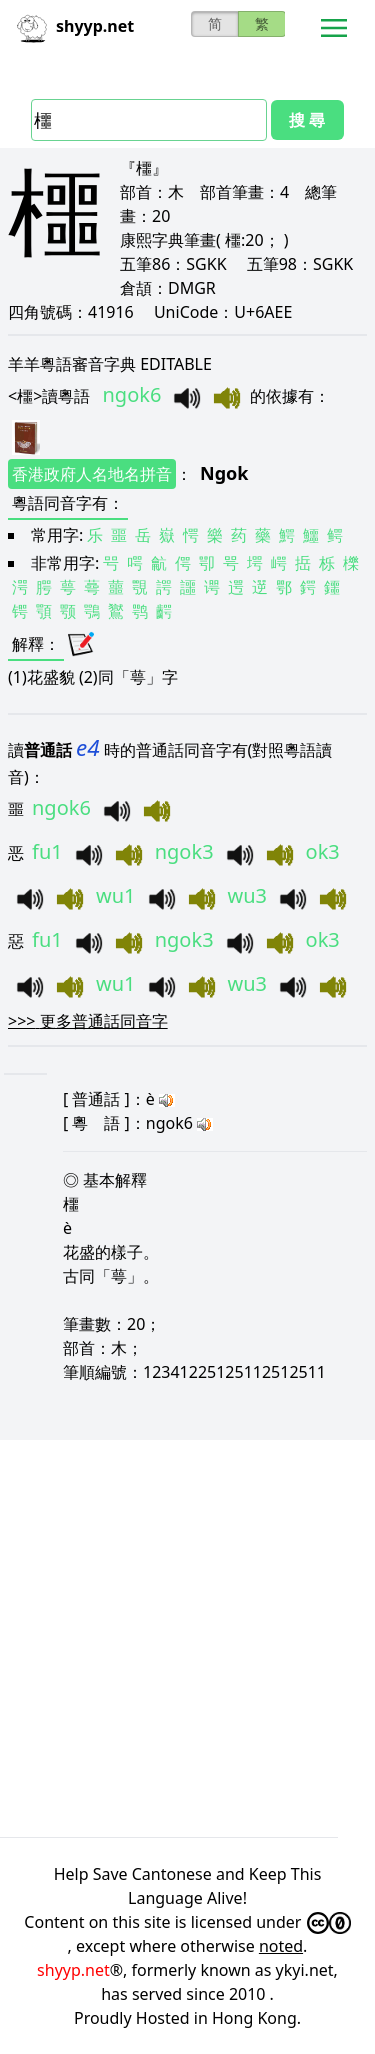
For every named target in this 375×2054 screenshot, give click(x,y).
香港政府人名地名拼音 (92, 474)
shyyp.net (73, 1970)
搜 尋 (307, 120)
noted (281, 1946)
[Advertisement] (187, 1635)
